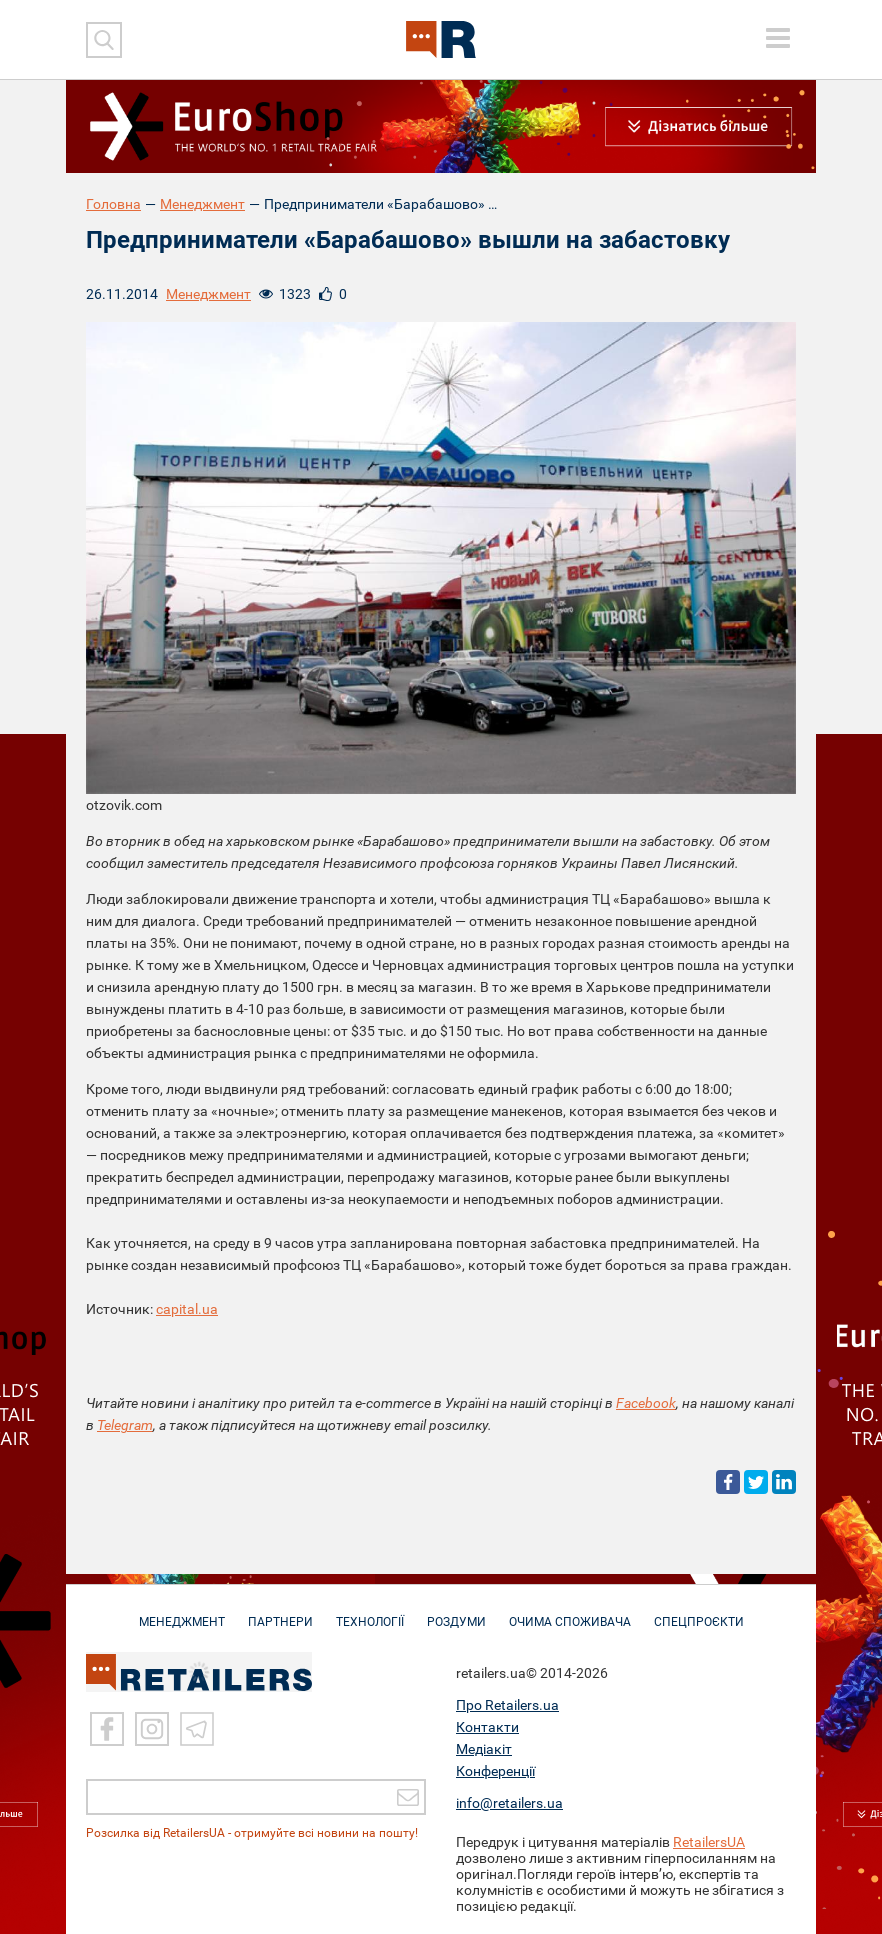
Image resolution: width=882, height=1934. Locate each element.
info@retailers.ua (509, 1803)
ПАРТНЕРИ (280, 1612)
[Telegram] (197, 1730)
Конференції (495, 1771)
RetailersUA (709, 1842)
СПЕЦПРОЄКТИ (699, 1612)
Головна (113, 204)
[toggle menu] (778, 38)
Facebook (646, 1403)
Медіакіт (484, 1749)
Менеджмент (202, 204)
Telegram (125, 1425)
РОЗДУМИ (456, 1612)
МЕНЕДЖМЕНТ (182, 1612)
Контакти (487, 1727)
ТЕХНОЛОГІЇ (370, 1612)
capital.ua (187, 1309)
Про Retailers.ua (507, 1705)
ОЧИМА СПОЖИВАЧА (570, 1612)
